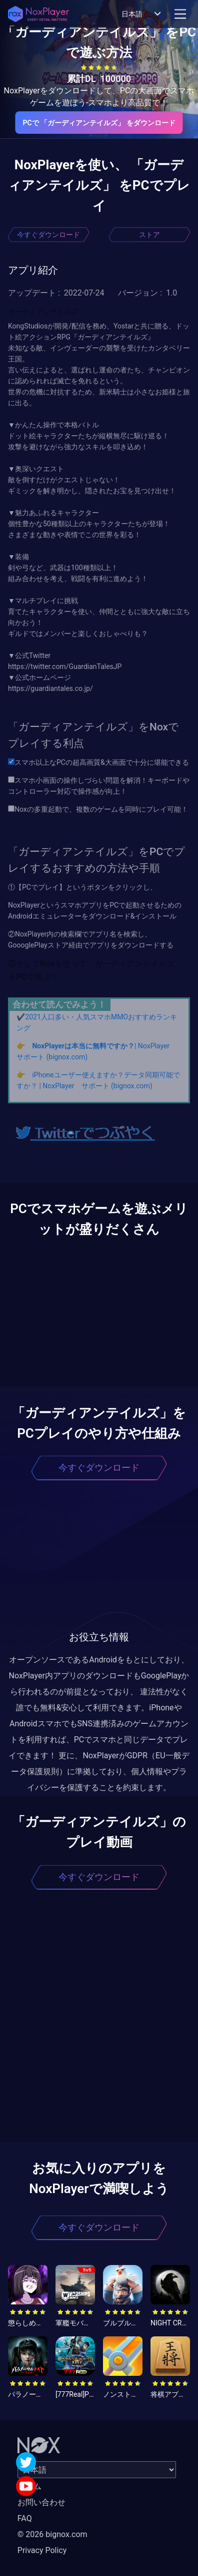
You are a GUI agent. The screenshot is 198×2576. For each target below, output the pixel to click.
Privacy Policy (42, 2550)
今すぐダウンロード (48, 235)
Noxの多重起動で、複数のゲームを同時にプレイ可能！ (98, 809)
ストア (149, 235)
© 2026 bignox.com (53, 2534)
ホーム (30, 2486)
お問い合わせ (42, 2502)
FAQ (25, 2518)
